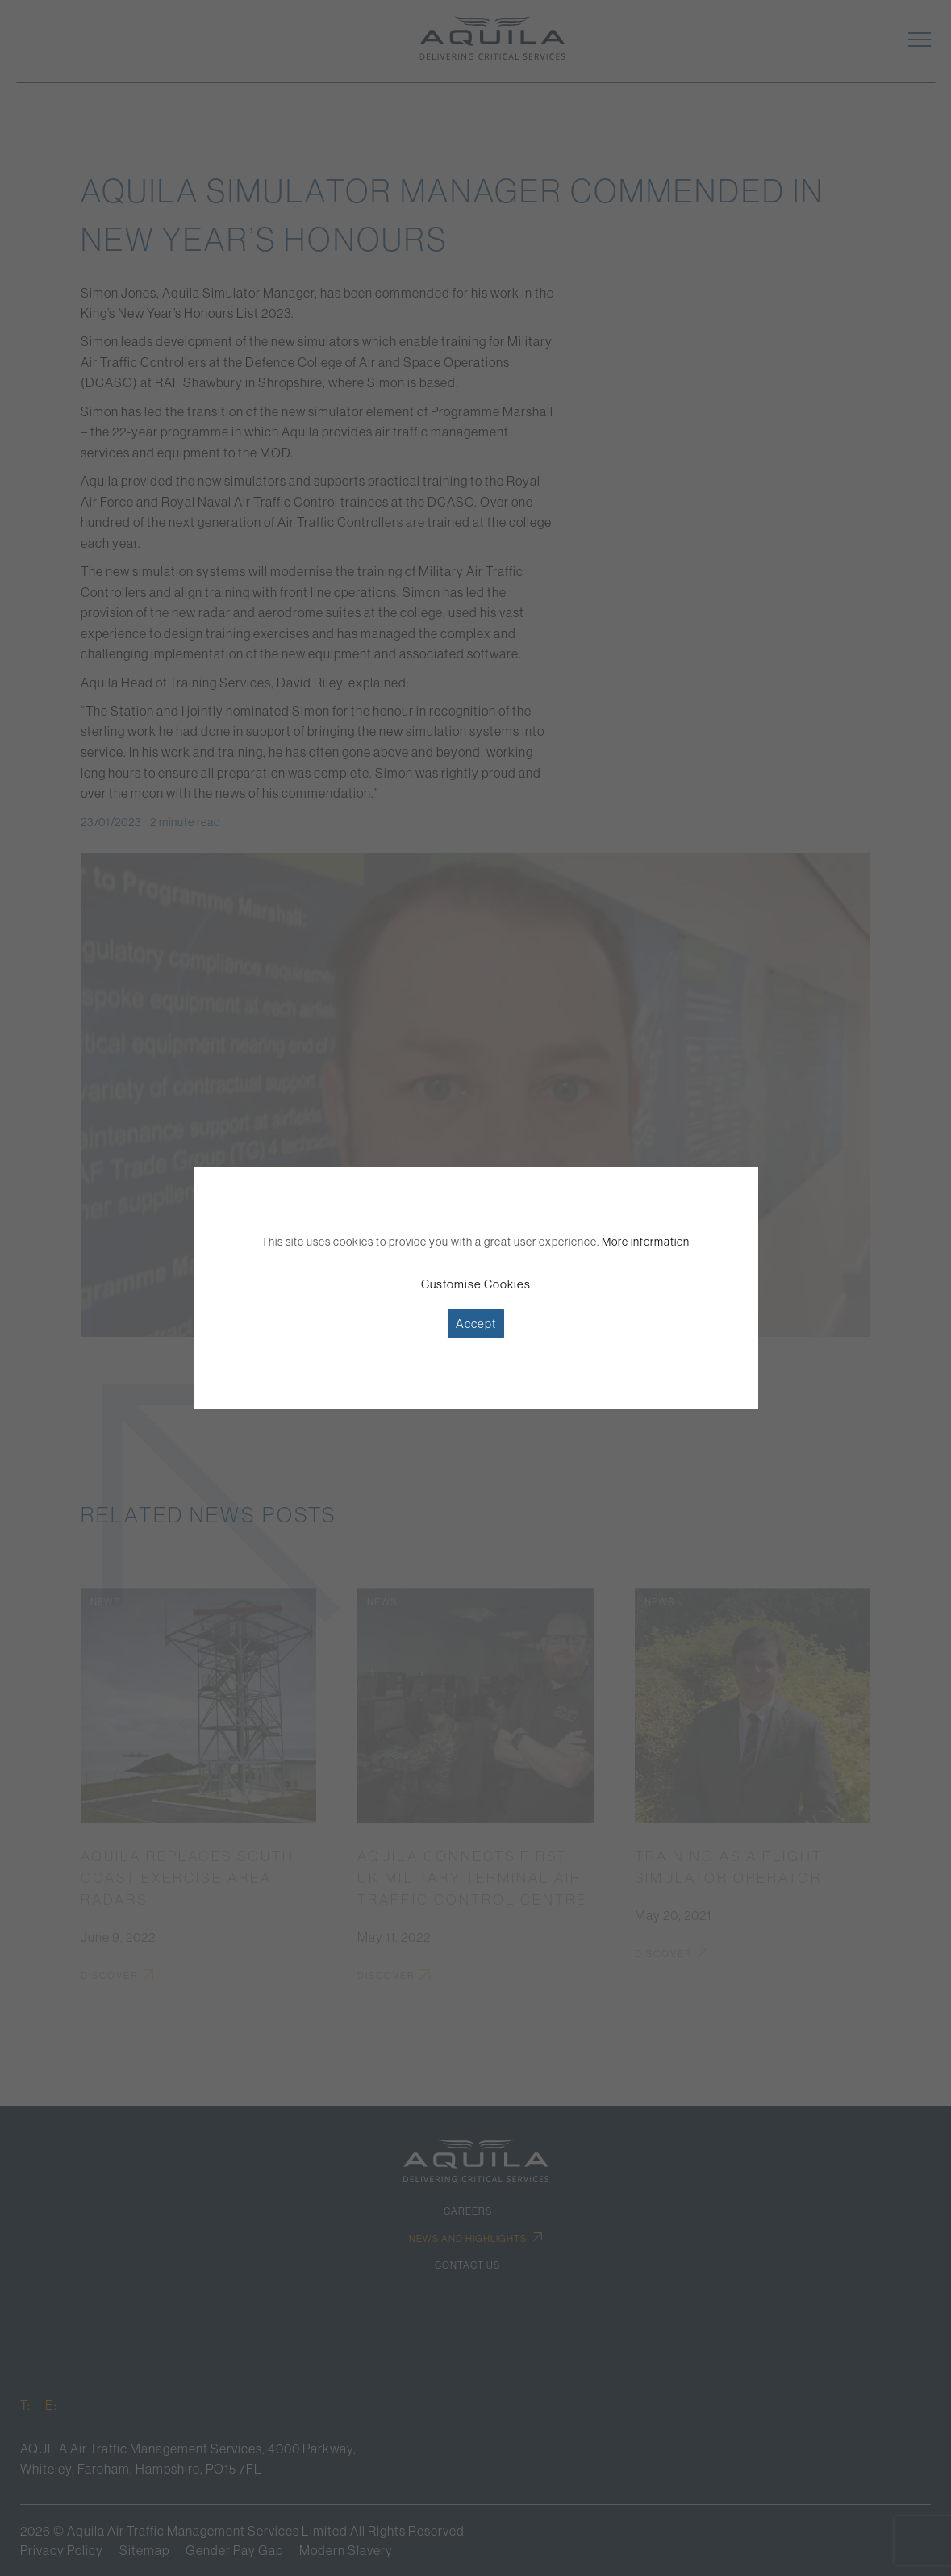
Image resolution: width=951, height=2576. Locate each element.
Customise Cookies (476, 1284)
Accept (476, 1323)
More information (646, 1241)
